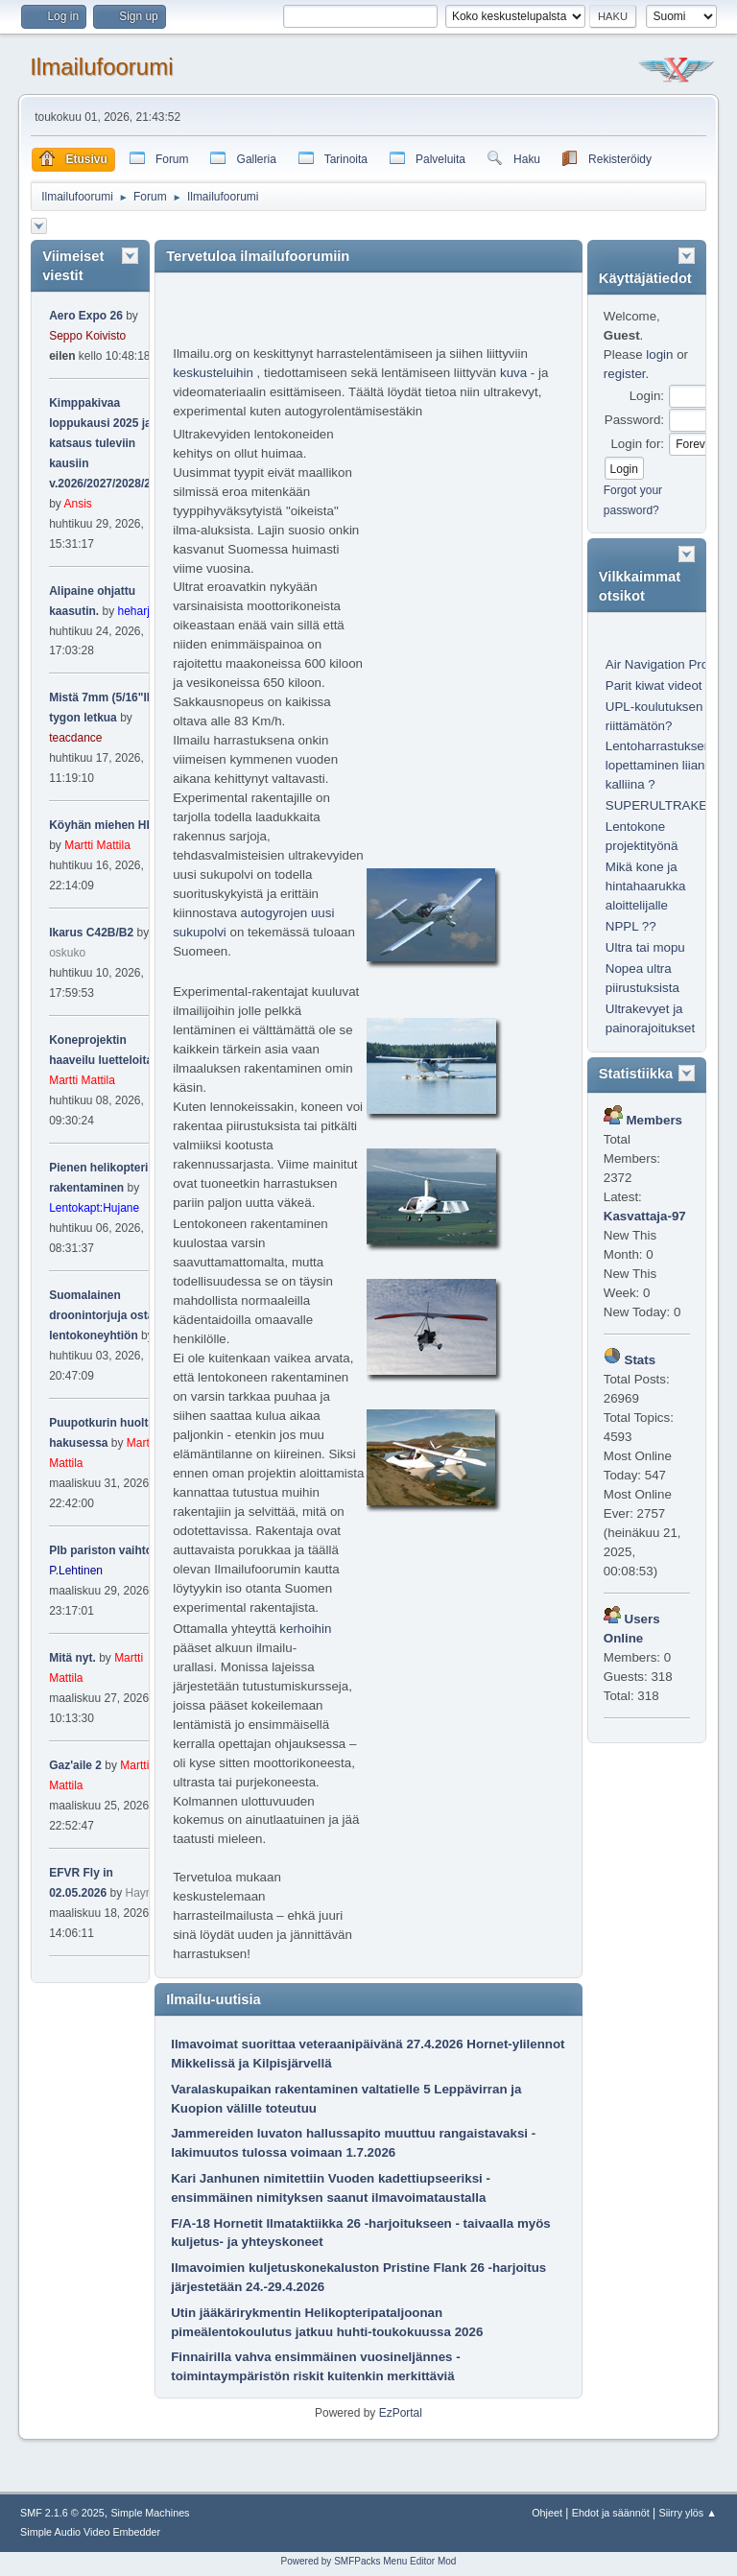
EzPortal (400, 2413)
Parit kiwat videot (654, 685)
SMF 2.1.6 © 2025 (62, 2512)
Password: (634, 420)
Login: (647, 396)
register (625, 373)
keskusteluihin (213, 373)
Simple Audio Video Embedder (90, 2532)
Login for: (637, 444)
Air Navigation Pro (657, 664)
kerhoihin (305, 1628)
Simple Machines (149, 2512)
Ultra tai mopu (645, 947)
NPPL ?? (631, 926)
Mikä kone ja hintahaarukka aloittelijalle (646, 886)
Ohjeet (547, 2512)
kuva (513, 373)
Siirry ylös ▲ (688, 2512)
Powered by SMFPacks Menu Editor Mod (369, 2561)
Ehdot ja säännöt (611, 2512)
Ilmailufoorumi (101, 67)
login (659, 354)
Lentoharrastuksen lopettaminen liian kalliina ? (658, 765)
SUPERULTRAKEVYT (669, 805)
